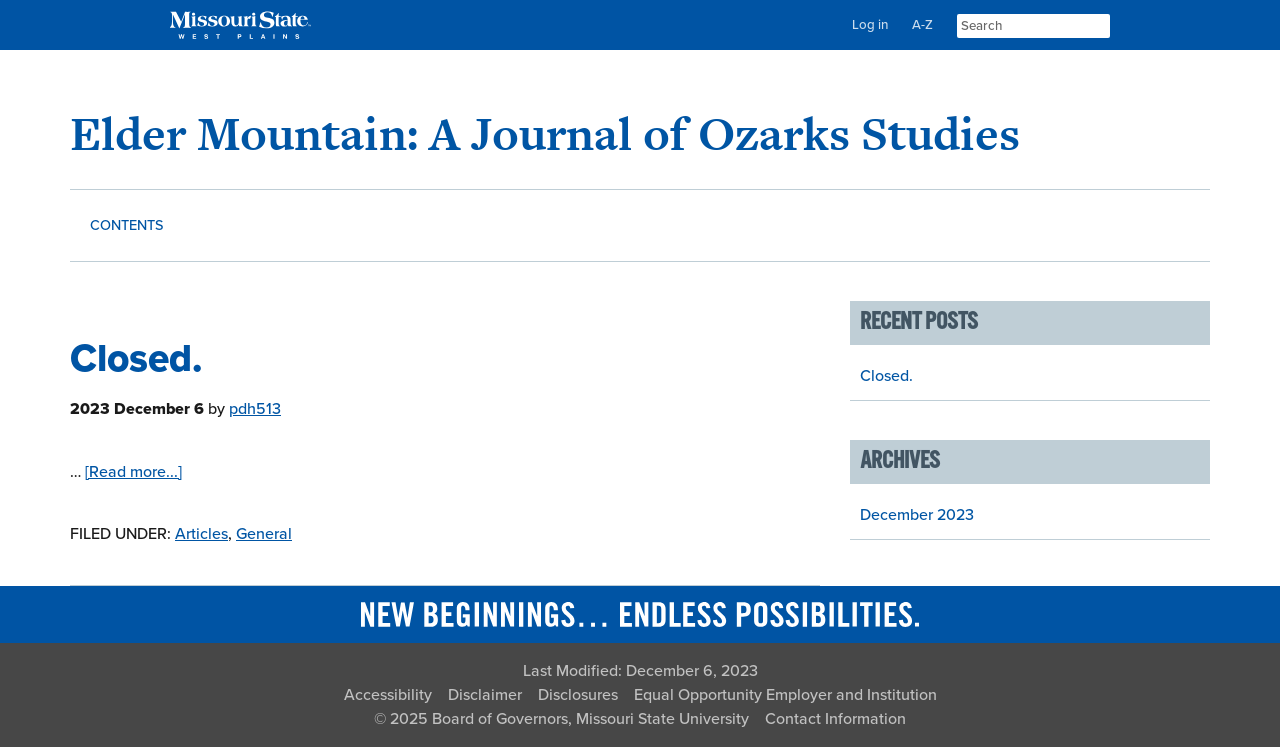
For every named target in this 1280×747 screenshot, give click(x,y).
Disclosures (578, 695)
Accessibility (388, 695)
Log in (870, 25)
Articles (201, 534)
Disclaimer (485, 695)
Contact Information (835, 719)
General (264, 534)
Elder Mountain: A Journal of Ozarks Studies (545, 133)
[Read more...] (133, 472)
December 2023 (917, 515)
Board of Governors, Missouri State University (590, 719)
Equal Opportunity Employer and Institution (785, 695)
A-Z (922, 25)
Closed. (136, 358)
